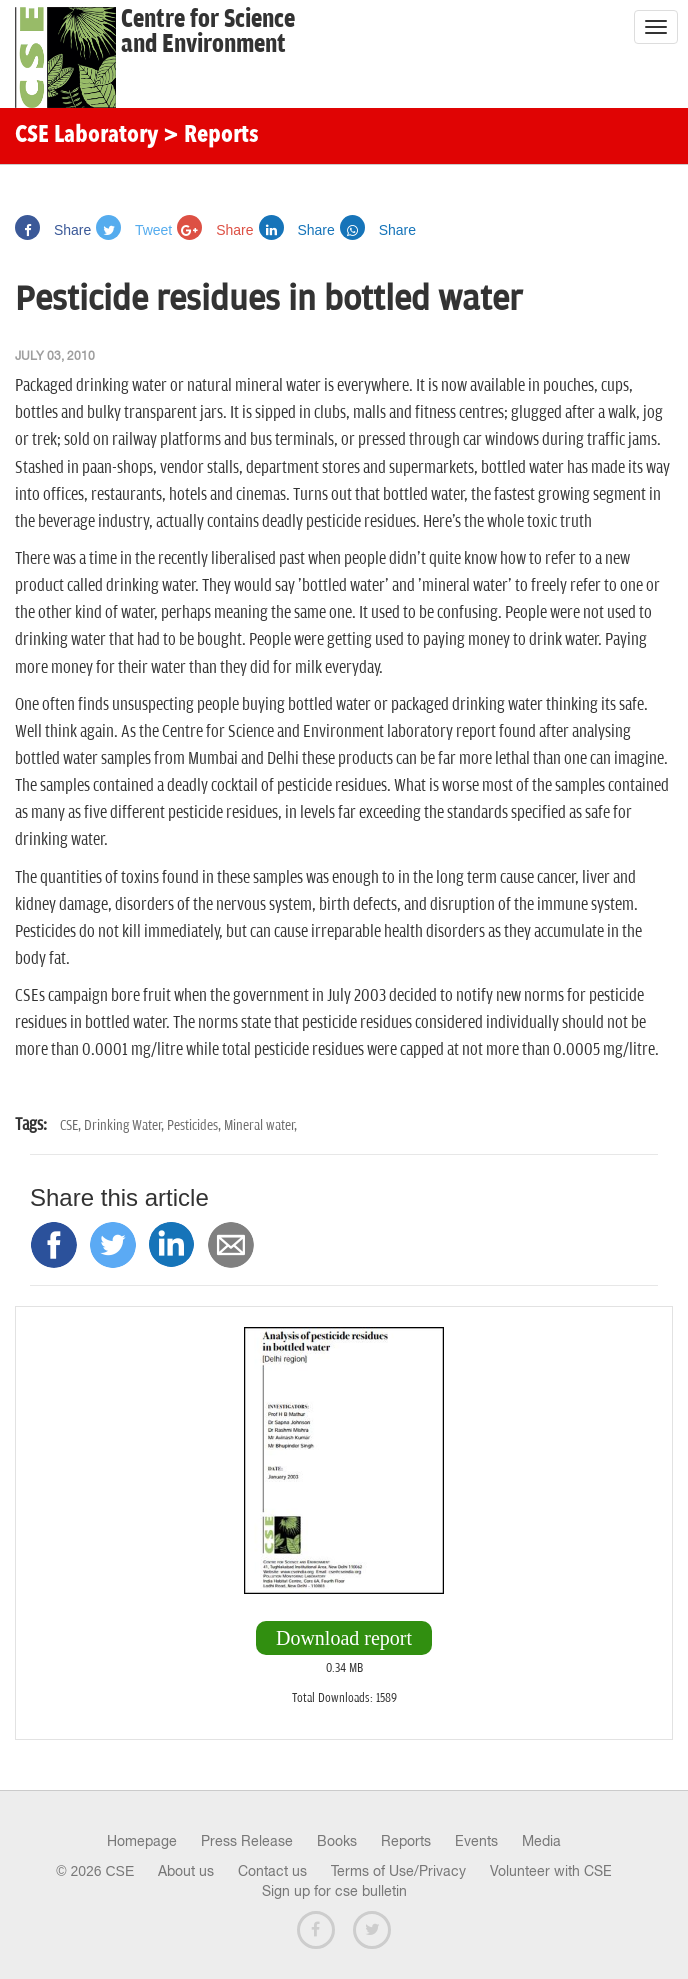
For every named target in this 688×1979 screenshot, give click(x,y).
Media (541, 1841)
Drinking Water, (125, 1125)
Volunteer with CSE (551, 1871)
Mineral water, (260, 1125)
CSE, (72, 1125)
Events (476, 1841)
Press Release (247, 1841)
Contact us (272, 1871)
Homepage (142, 1841)
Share (53, 230)
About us (186, 1871)
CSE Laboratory (86, 136)
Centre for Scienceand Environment (208, 32)
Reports (406, 1841)
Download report (344, 1638)
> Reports (211, 136)
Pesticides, (195, 1125)
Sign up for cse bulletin (334, 1891)
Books (337, 1841)
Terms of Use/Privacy (398, 1871)
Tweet (134, 230)
